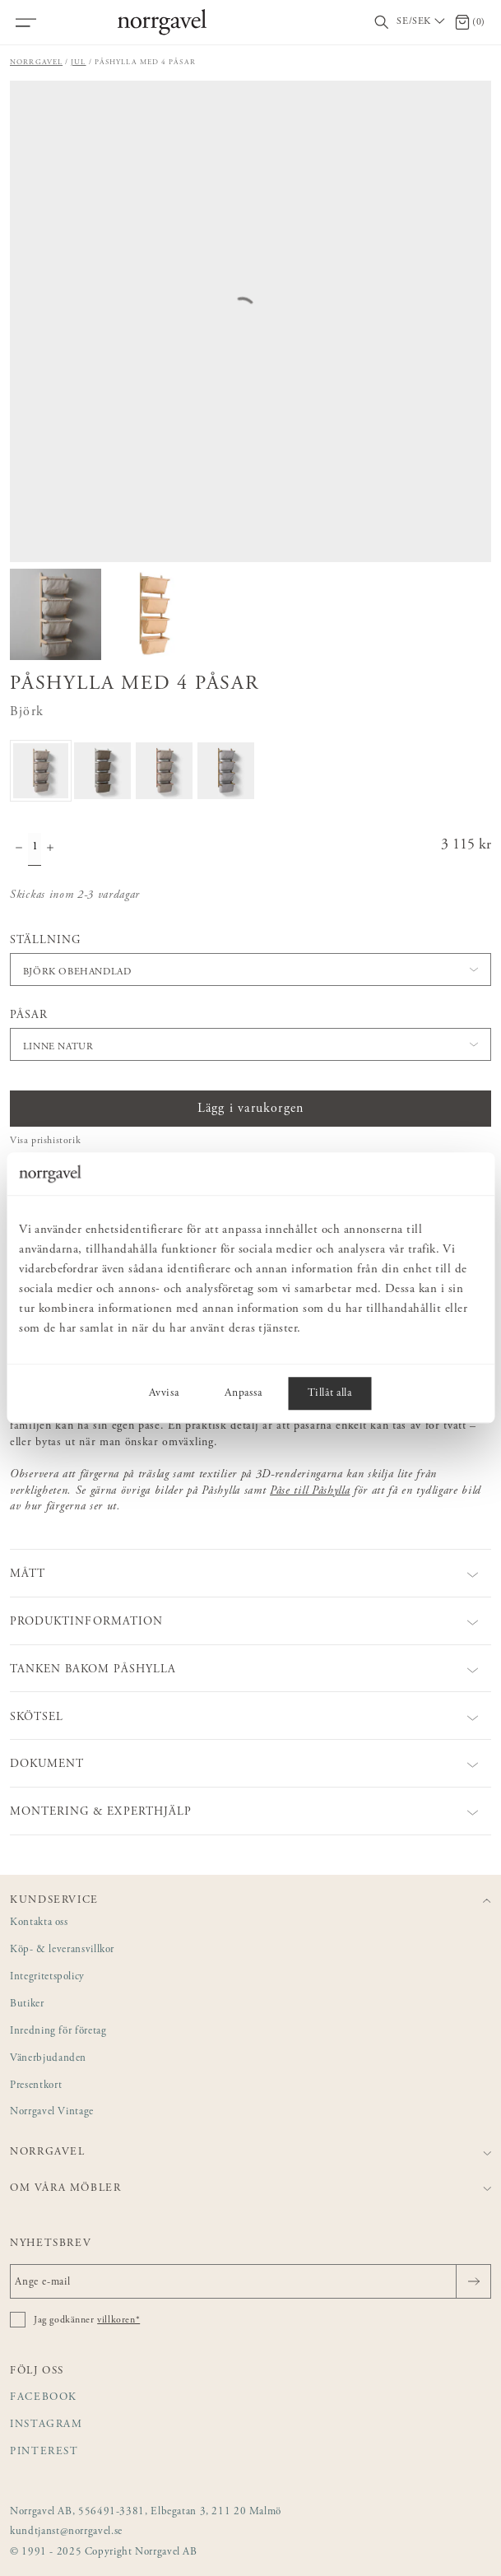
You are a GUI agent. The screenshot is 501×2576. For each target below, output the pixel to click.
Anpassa (243, 1394)
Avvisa (164, 1394)
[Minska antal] (19, 849)
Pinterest (44, 2452)
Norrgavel (36, 62)
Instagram (46, 2425)
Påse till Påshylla (310, 1491)
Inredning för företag (58, 2031)
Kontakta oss (39, 1923)
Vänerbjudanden (48, 2058)
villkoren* (118, 2320)
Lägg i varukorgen (250, 1108)
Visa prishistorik (45, 1141)
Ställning (45, 940)
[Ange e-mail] (250, 2281)
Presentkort (36, 2086)
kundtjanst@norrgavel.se (66, 2532)
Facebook (43, 2397)
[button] (250, 969)
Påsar (29, 1015)
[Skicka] (473, 2281)
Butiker (27, 2004)
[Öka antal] (50, 849)
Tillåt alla (329, 1394)
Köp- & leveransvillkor (62, 1950)
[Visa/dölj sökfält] (382, 22)
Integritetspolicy (47, 1977)
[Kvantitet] (34, 849)
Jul (78, 62)
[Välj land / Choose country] (422, 22)
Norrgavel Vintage (52, 2112)
